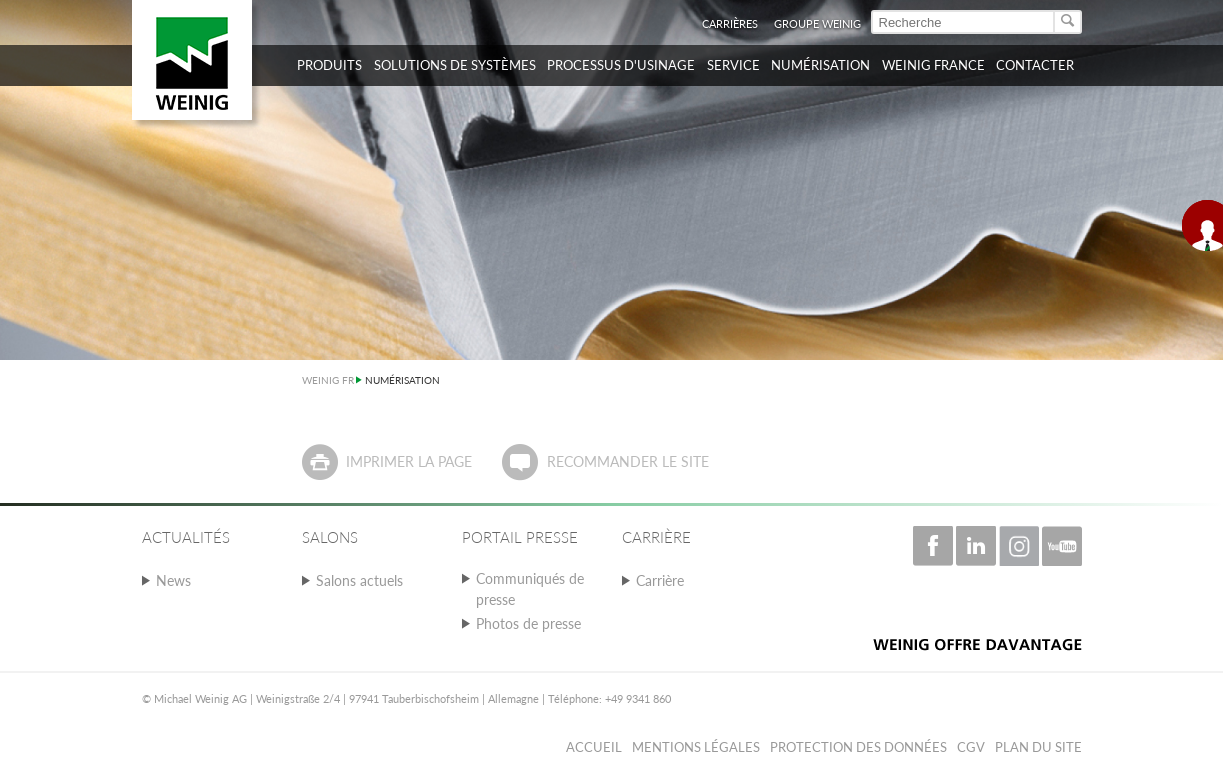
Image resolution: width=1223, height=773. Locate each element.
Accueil (594, 747)
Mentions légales (696, 747)
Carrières (730, 23)
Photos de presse (528, 623)
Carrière (660, 580)
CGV (971, 747)
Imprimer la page (409, 461)
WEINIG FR (328, 380)
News (173, 580)
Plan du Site (1038, 747)
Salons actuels (359, 580)
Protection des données (858, 747)
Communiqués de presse (530, 589)
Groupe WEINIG (817, 23)
